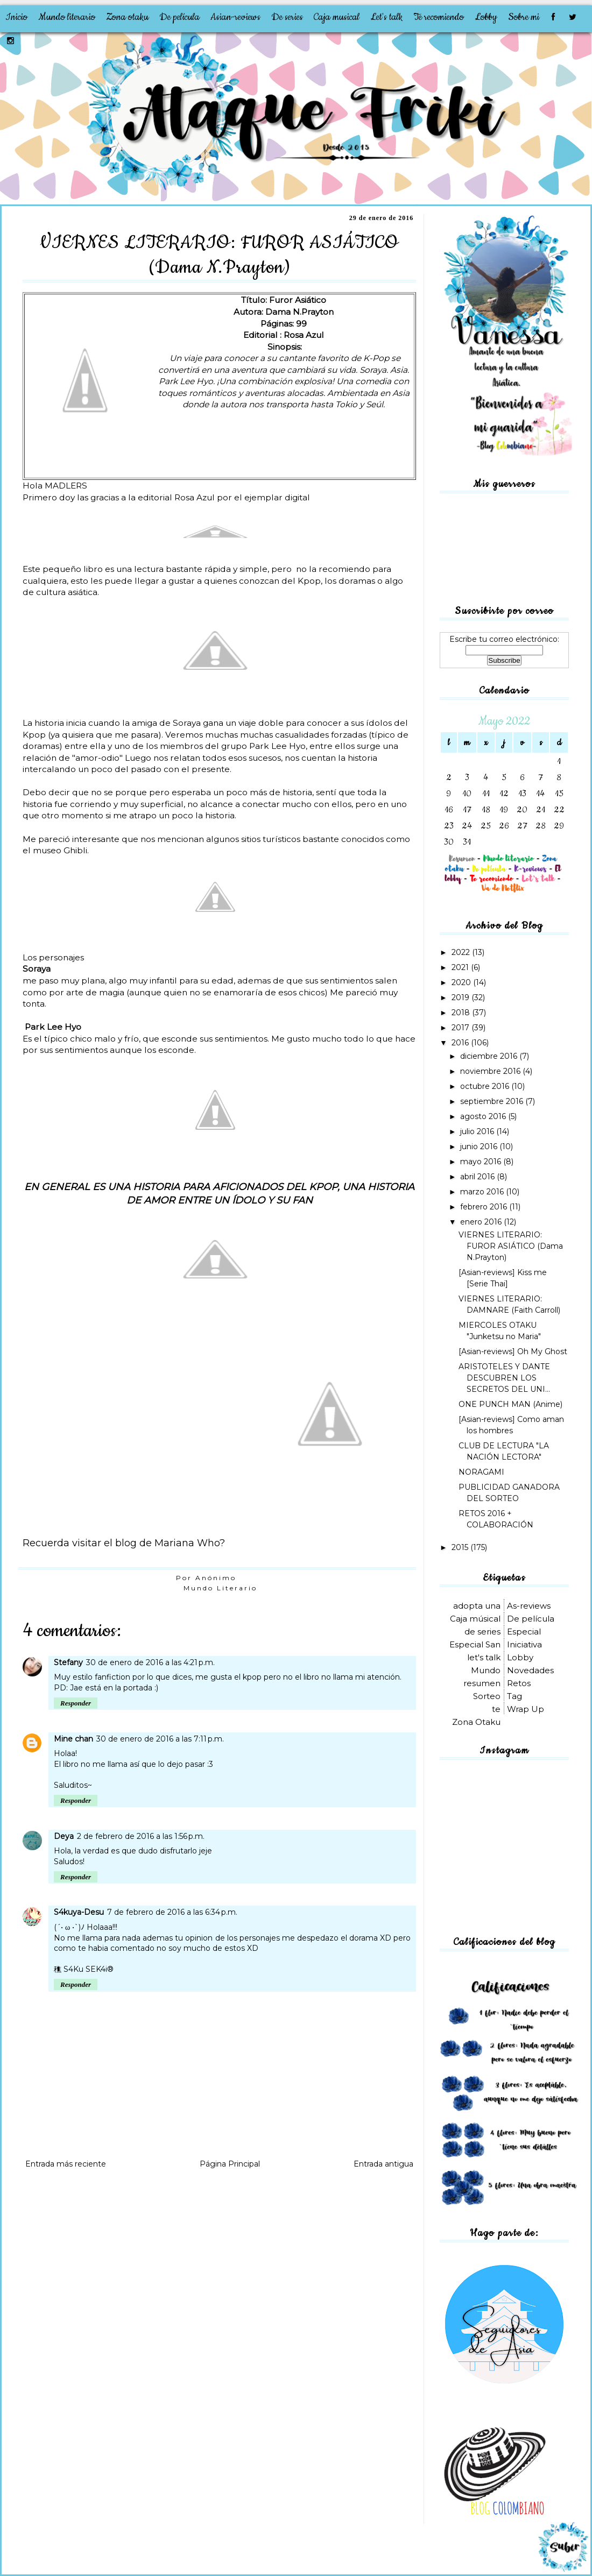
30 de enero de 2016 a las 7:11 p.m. (160, 1739)
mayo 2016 (481, 1161)
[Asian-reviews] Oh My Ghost (513, 1351)
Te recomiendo (438, 17)
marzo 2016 (483, 1192)
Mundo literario (66, 17)
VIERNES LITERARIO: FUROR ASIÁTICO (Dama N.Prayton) (511, 1246)
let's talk (484, 1657)
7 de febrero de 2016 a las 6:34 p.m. (172, 1912)
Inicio (16, 17)
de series (482, 1631)
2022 (462, 952)
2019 (461, 997)
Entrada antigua (383, 2164)
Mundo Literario (220, 1588)
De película (179, 17)
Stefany (68, 1662)
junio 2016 (479, 1146)
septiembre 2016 (492, 1101)
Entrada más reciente (65, 2164)
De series (287, 17)
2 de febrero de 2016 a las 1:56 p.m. (141, 1836)
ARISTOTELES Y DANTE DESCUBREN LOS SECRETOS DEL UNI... (504, 1378)
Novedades (530, 1670)
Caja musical (337, 17)
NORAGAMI (481, 1472)
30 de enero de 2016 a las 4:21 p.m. (150, 1662)
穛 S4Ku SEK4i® (84, 1969)
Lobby (486, 17)
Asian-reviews (235, 17)
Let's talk (386, 17)
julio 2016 (478, 1131)
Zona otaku (127, 17)
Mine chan (73, 1739)
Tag (514, 1696)
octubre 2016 (485, 1086)
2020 (462, 982)
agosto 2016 (484, 1116)
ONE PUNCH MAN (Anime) (510, 1404)
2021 (461, 967)
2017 (461, 1027)
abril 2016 (478, 1176)
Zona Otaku (476, 1722)
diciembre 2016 (489, 1056)
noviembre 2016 (491, 1071)
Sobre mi (523, 17)
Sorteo (487, 1696)
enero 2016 (482, 1222)
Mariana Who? (188, 1543)
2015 (461, 1547)
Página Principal (230, 2164)
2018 (462, 1012)
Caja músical (475, 1618)
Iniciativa (524, 1644)
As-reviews (529, 1606)
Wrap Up (525, 1709)
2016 (461, 1043)
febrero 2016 (484, 1207)
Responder (75, 1703)
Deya (64, 1836)
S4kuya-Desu (79, 1912)
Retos (519, 1683)
